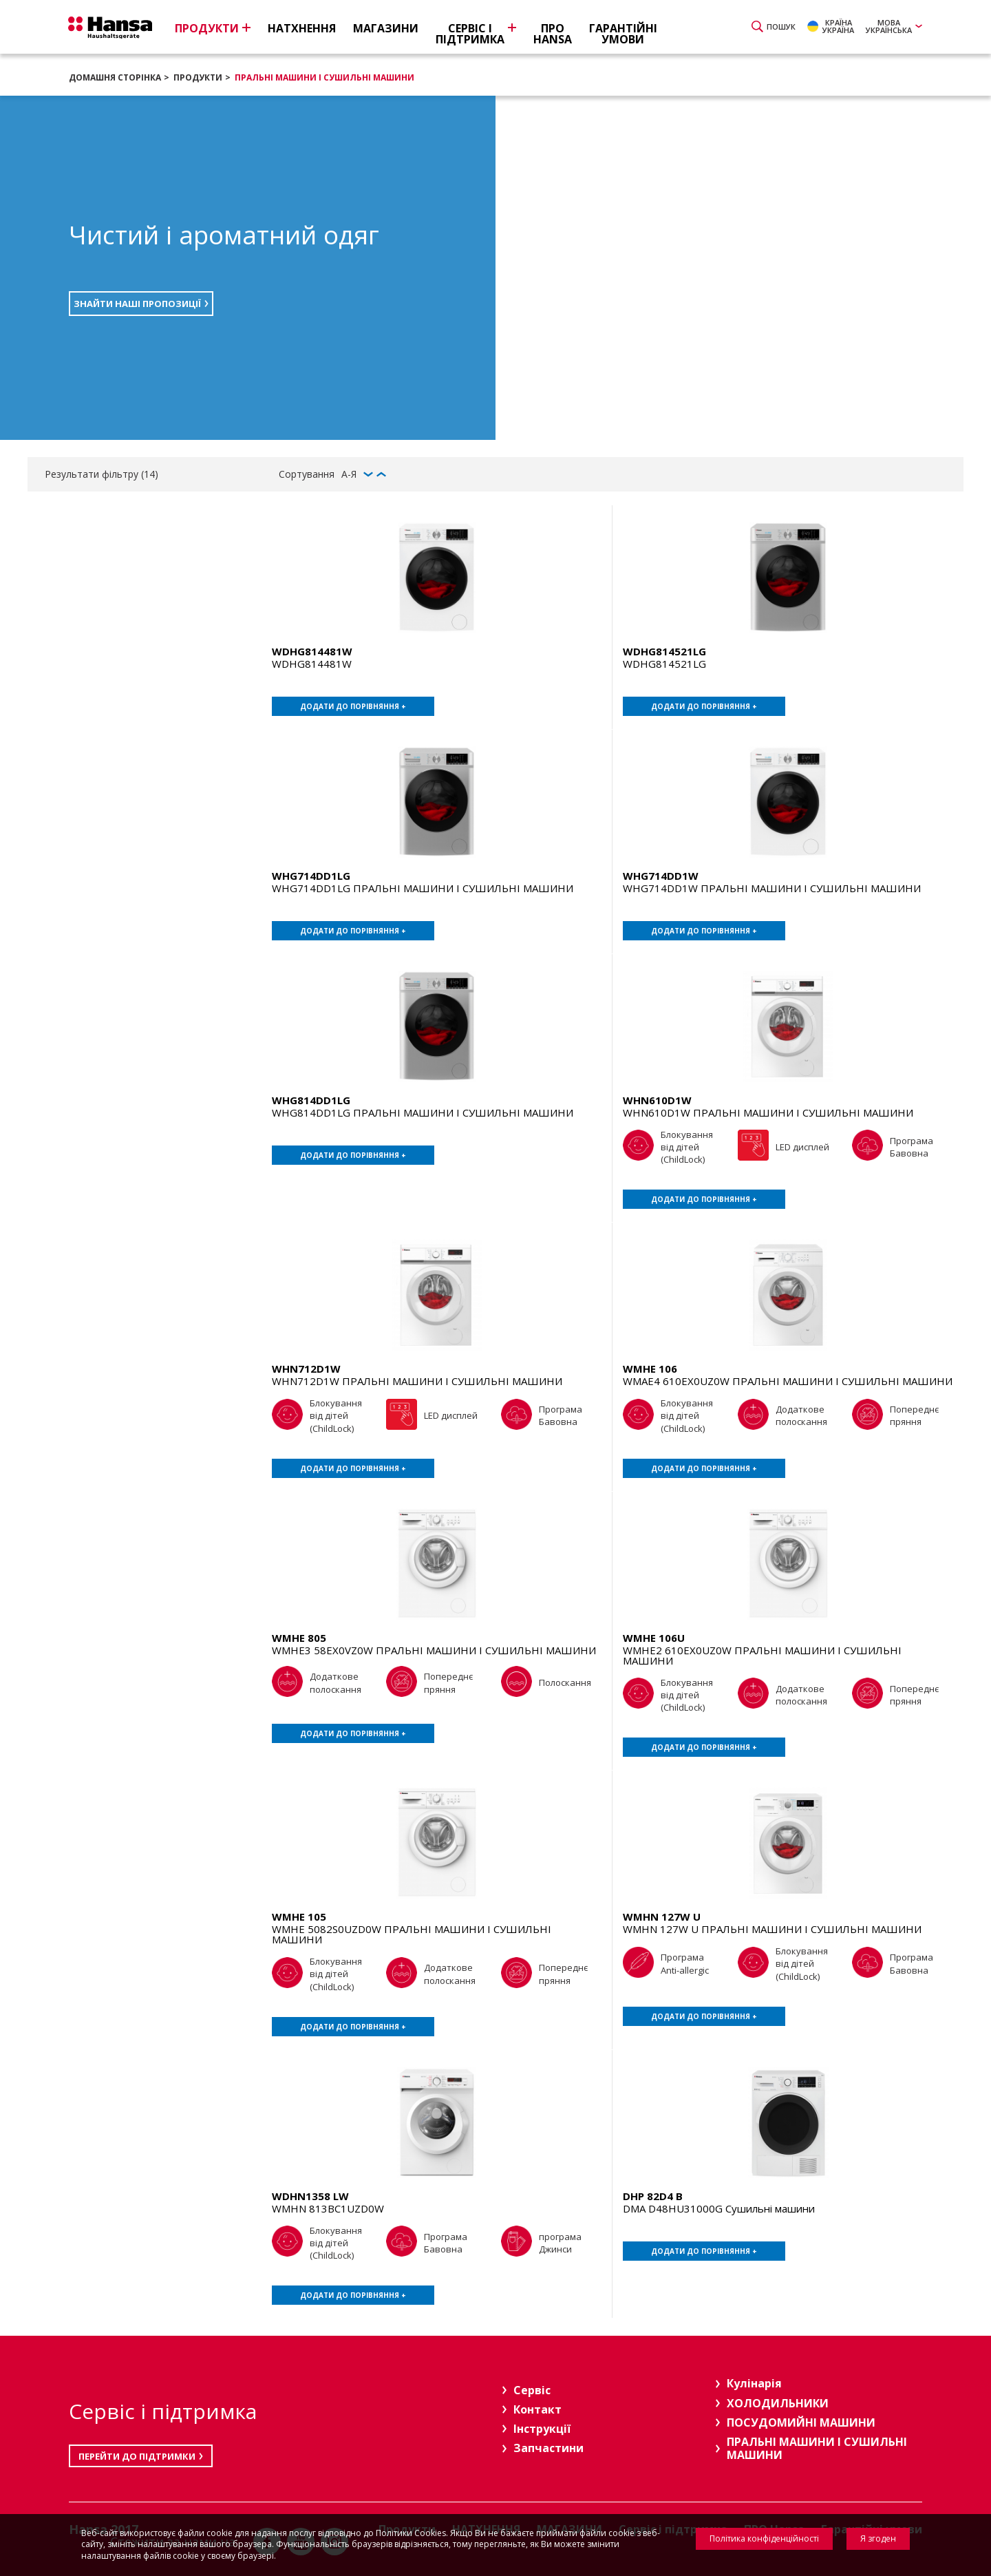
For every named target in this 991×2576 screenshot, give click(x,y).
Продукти (197, 77)
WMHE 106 (650, 1368)
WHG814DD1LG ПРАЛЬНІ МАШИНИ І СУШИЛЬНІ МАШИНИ (422, 1112)
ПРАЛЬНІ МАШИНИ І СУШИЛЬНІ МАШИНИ (324, 77)
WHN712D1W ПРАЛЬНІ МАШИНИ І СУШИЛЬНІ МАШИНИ (417, 1381)
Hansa (113, 28)
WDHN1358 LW (310, 2196)
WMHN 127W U (662, 1916)
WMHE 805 (299, 1638)
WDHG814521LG (664, 651)
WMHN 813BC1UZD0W (328, 2208)
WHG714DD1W (661, 876)
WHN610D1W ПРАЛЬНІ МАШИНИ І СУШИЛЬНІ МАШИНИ (768, 1112)
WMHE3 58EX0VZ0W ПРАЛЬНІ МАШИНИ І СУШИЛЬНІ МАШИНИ (434, 1650)
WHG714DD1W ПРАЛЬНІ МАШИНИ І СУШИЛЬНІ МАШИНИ (772, 888)
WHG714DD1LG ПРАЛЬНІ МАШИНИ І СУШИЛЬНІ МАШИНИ (422, 888)
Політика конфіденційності (764, 2538)
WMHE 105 (299, 1916)
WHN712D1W (306, 1368)
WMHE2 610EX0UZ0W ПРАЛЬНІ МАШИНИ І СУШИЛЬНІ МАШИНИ (762, 1655)
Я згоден (878, 2538)
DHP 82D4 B (653, 2196)
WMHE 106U (654, 1638)
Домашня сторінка (115, 77)
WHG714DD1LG (311, 876)
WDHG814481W (312, 651)
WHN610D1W (657, 1100)
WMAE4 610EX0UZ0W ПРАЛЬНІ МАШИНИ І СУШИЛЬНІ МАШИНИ (787, 1381)
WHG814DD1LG (311, 1100)
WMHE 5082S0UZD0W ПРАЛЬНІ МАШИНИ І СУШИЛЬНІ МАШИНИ (411, 1934)
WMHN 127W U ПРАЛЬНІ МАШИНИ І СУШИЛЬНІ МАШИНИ (772, 1929)
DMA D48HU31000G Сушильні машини (719, 2208)
